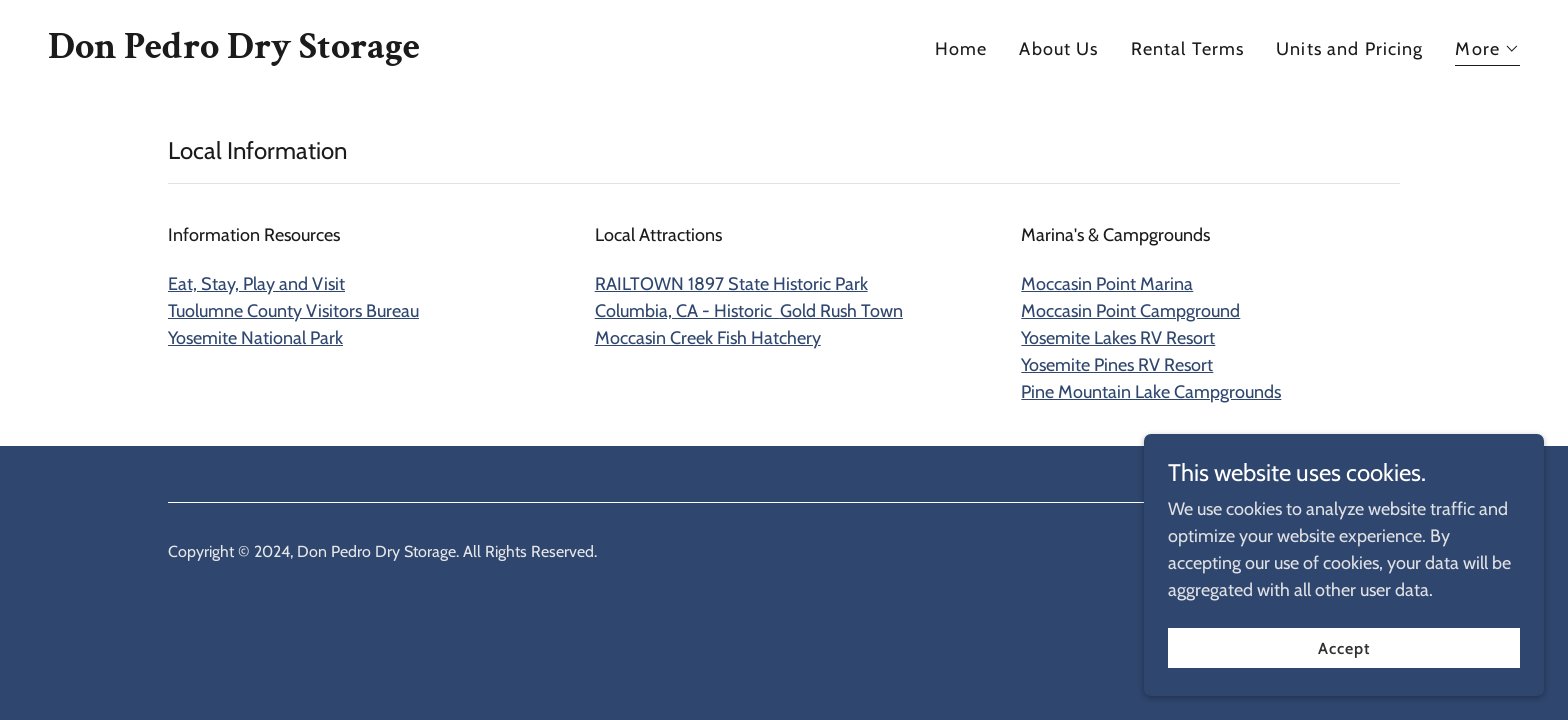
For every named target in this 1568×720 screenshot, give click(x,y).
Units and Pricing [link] (1349, 49)
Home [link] (961, 49)
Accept (1344, 648)
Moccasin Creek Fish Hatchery (708, 338)
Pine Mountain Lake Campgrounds (1151, 392)
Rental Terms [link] (1188, 49)
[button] (1487, 51)
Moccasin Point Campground (1130, 311)
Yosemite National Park (255, 338)
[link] (234, 52)
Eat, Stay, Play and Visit (256, 284)
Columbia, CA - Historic (749, 311)
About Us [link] (1058, 49)
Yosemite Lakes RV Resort (1118, 338)
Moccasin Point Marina (1107, 284)
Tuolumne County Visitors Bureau (293, 311)
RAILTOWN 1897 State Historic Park (731, 284)
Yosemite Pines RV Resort (1117, 365)
